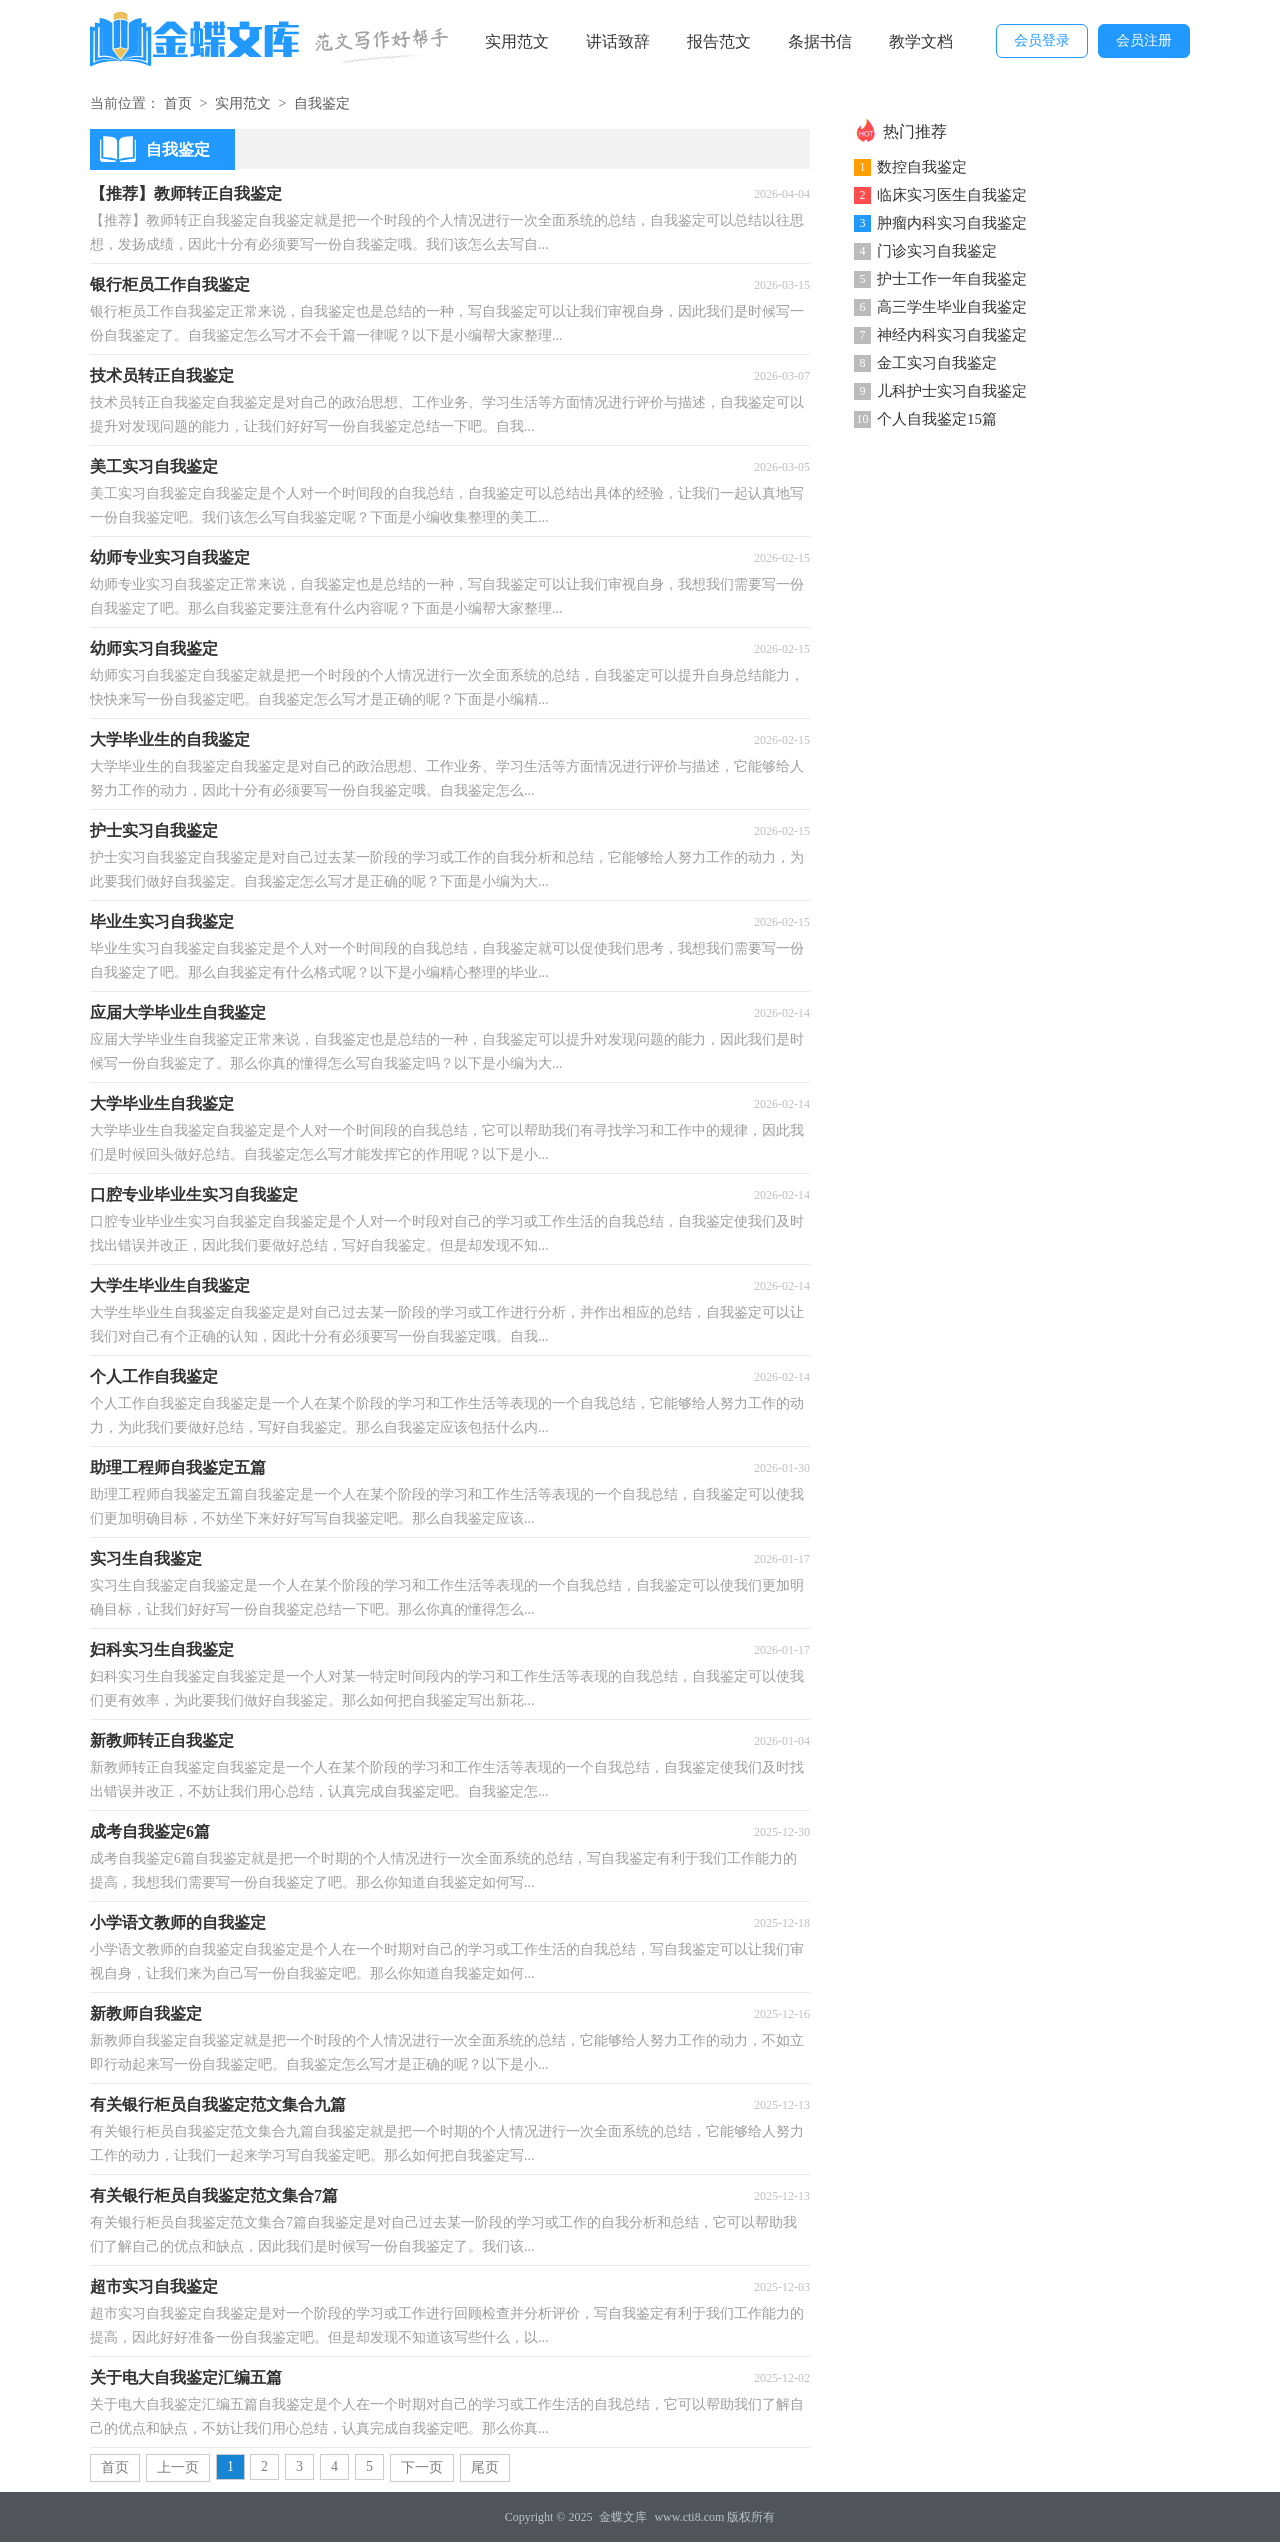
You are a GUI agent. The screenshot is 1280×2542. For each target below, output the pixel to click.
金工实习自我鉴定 (937, 363)
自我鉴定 (322, 103)
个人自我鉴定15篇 (937, 419)
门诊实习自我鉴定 (937, 251)
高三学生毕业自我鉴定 (952, 307)
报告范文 (719, 41)
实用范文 (517, 41)
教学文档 (921, 41)
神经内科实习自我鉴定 (952, 335)
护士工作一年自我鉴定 (952, 279)
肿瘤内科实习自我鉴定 (952, 223)
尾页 (485, 2467)
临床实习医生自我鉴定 (952, 195)
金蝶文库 (623, 2517)
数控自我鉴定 (922, 167)
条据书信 (820, 41)
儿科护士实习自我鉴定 (952, 391)
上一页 (178, 2467)
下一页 (422, 2467)
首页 (178, 103)
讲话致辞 (618, 41)
